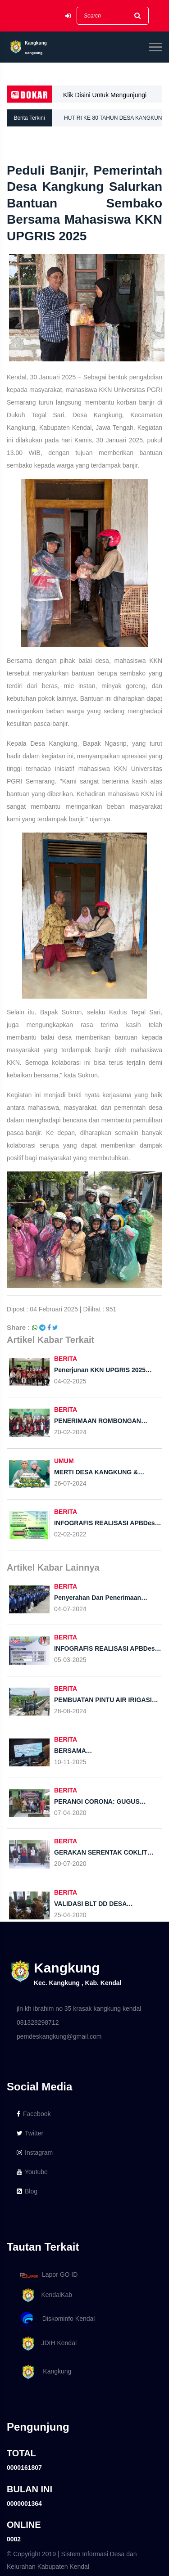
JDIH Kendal (47, 2343)
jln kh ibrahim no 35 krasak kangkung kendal (79, 2008)
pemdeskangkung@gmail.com (59, 2036)
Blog (27, 2191)
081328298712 (38, 2022)
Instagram (35, 2152)
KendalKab (44, 2295)
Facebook (33, 2113)
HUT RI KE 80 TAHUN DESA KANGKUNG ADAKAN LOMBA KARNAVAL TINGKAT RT (116, 120)
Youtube (32, 2171)
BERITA (65, 1359)
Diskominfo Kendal (57, 2319)
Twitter (30, 2133)
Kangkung (44, 2371)
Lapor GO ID (48, 2275)
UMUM (64, 1461)
